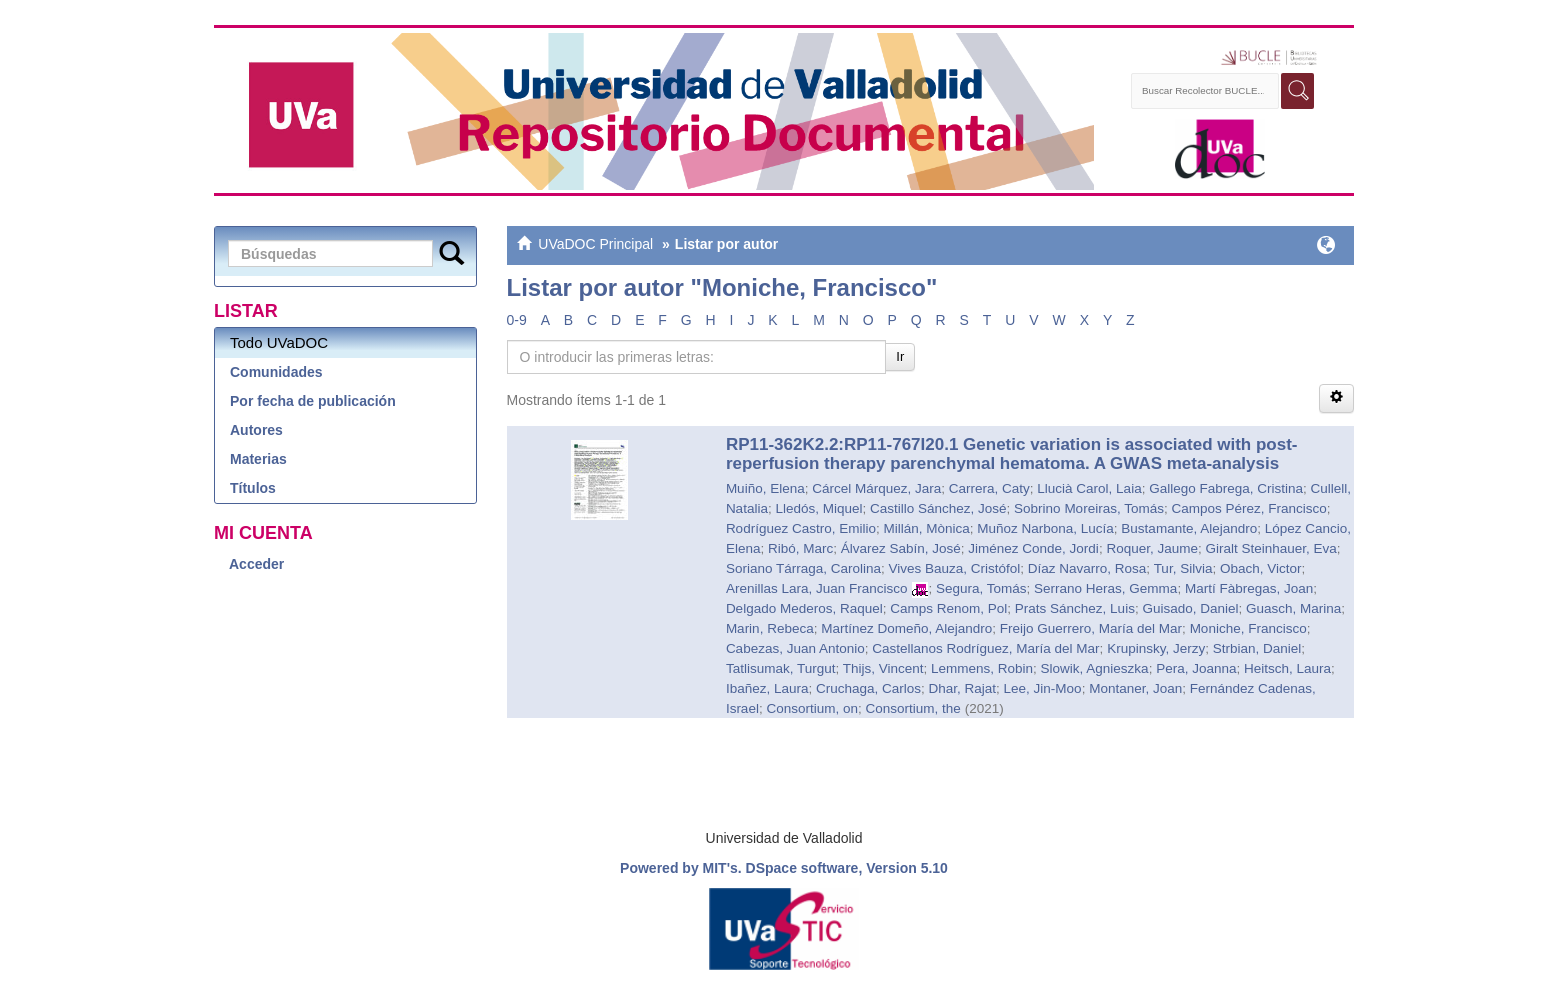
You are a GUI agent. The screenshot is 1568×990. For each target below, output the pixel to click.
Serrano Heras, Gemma (1105, 588)
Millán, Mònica (926, 528)
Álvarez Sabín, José (901, 548)
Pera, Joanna (1196, 668)
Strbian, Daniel (1257, 648)
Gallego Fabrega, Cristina (1226, 488)
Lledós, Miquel (818, 508)
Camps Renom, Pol (948, 608)
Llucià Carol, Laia (1089, 488)
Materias (258, 459)
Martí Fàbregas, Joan (1249, 588)
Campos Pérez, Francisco (1248, 508)
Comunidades (276, 372)
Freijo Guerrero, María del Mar (1091, 628)
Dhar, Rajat (963, 688)
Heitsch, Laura (1287, 668)
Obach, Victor (1261, 568)
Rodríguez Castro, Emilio (801, 528)
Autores (256, 430)
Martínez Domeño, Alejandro (906, 628)
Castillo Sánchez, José (938, 508)
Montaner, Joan (1135, 688)
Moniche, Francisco (1248, 628)
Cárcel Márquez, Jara (876, 488)
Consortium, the (912, 708)
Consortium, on (812, 708)
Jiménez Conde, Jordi (1033, 548)
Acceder (256, 564)
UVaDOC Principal (595, 244)
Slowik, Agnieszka (1095, 668)
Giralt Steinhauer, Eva (1270, 548)
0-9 (517, 320)
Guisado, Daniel (1190, 608)
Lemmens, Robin (982, 668)
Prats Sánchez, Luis (1075, 608)
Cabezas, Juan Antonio (795, 648)
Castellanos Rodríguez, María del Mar (985, 648)
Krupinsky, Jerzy (1156, 648)
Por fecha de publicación (313, 401)
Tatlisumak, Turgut (781, 668)
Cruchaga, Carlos (868, 688)
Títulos (253, 488)
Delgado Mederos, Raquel (804, 608)
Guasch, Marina (1293, 608)
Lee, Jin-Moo (1043, 688)
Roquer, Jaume (1152, 548)
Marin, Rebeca (770, 628)
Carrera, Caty (989, 488)
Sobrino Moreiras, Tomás (1089, 508)
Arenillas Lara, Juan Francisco (817, 588)
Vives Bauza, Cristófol (954, 568)
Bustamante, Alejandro (1189, 528)
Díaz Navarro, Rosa (1087, 568)
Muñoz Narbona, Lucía (1045, 528)
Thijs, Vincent (883, 668)
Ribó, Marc (800, 548)
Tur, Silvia (1183, 568)
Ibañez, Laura (767, 688)
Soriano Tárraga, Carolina (803, 568)
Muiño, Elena (765, 488)
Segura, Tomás (981, 588)
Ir (900, 356)
